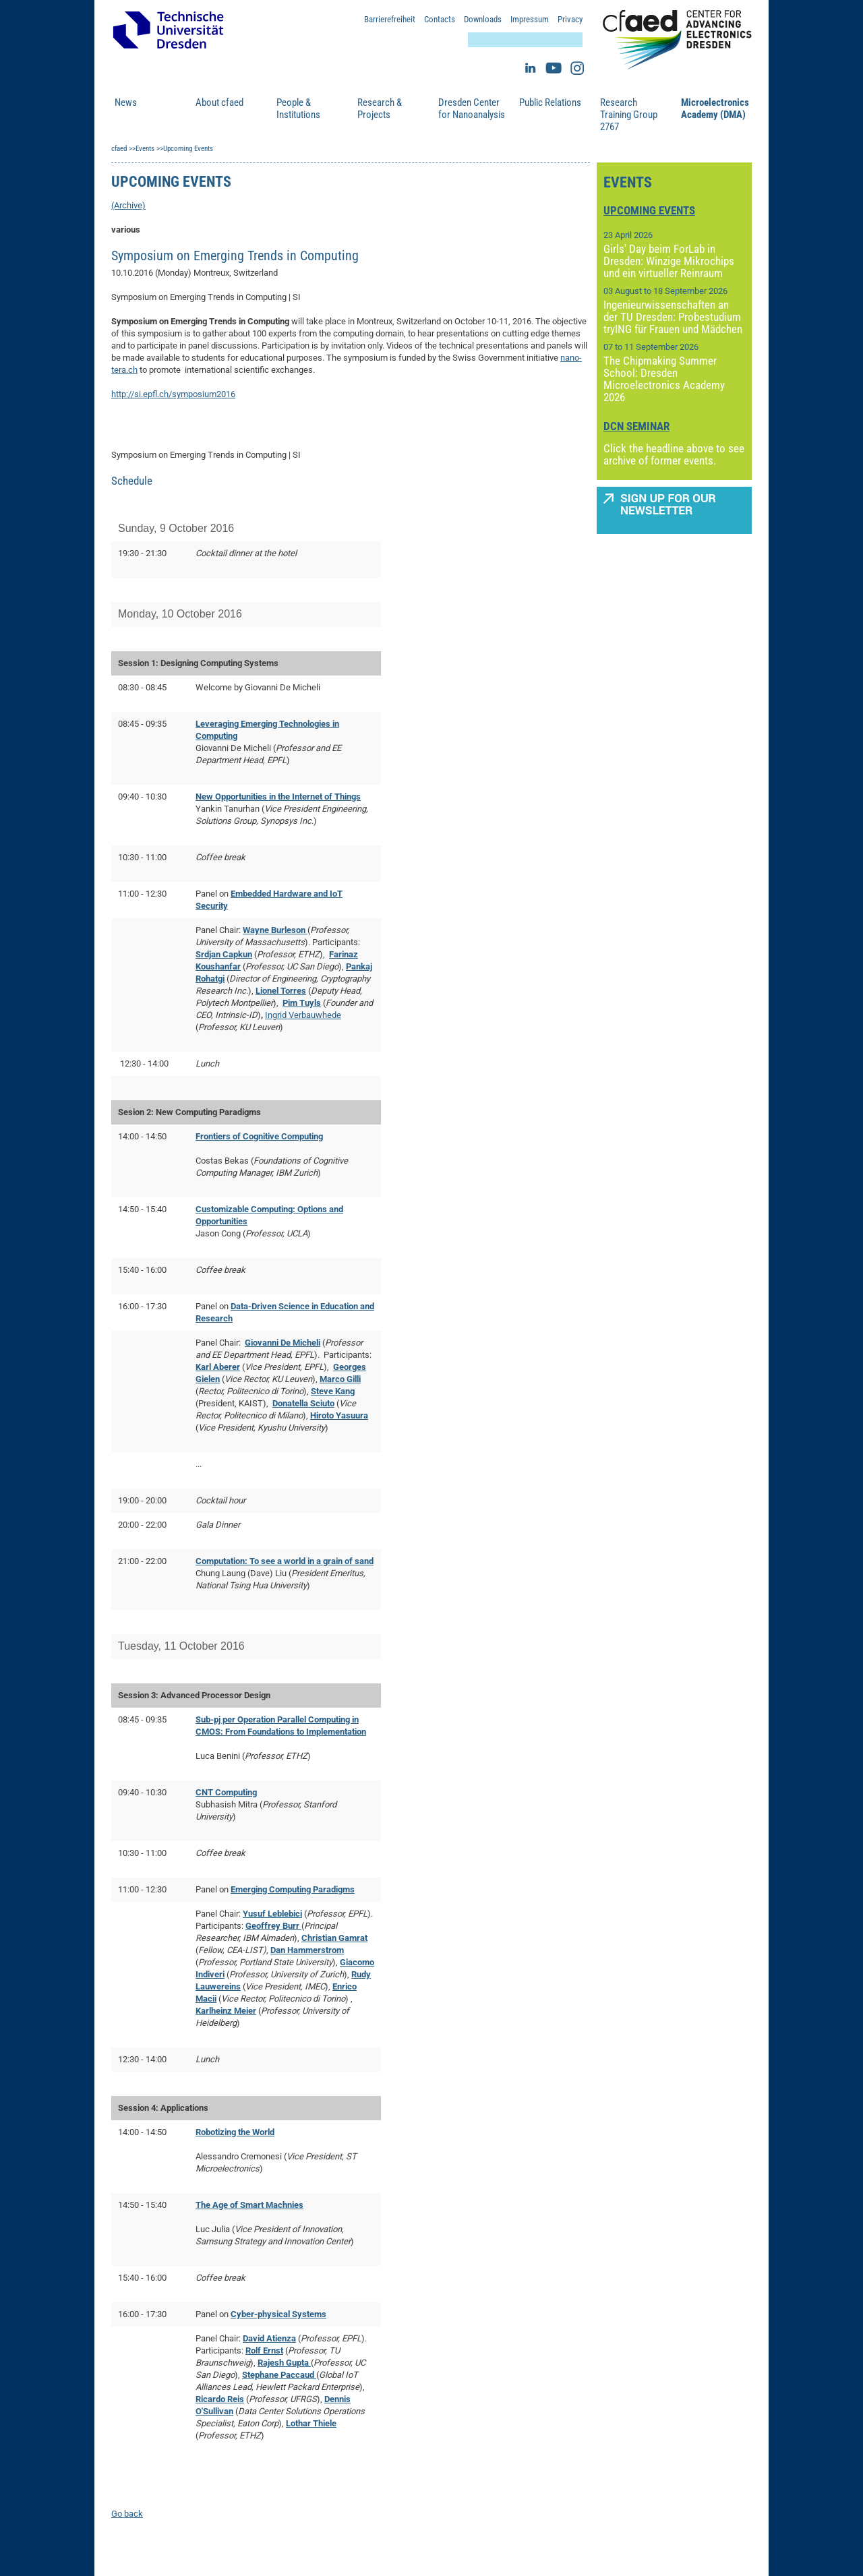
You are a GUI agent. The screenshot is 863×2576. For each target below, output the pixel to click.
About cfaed (219, 102)
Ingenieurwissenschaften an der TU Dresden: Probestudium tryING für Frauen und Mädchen (672, 317)
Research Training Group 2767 (628, 114)
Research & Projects (379, 108)
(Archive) (128, 205)
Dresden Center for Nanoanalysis (471, 108)
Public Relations (550, 102)
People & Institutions (298, 108)
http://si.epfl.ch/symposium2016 (173, 394)
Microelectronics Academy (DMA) (714, 108)
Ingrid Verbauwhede (303, 1015)
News (126, 102)
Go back (127, 2514)
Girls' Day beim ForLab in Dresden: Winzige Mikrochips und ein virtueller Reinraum (668, 261)
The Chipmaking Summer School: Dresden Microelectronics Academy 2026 (664, 379)
